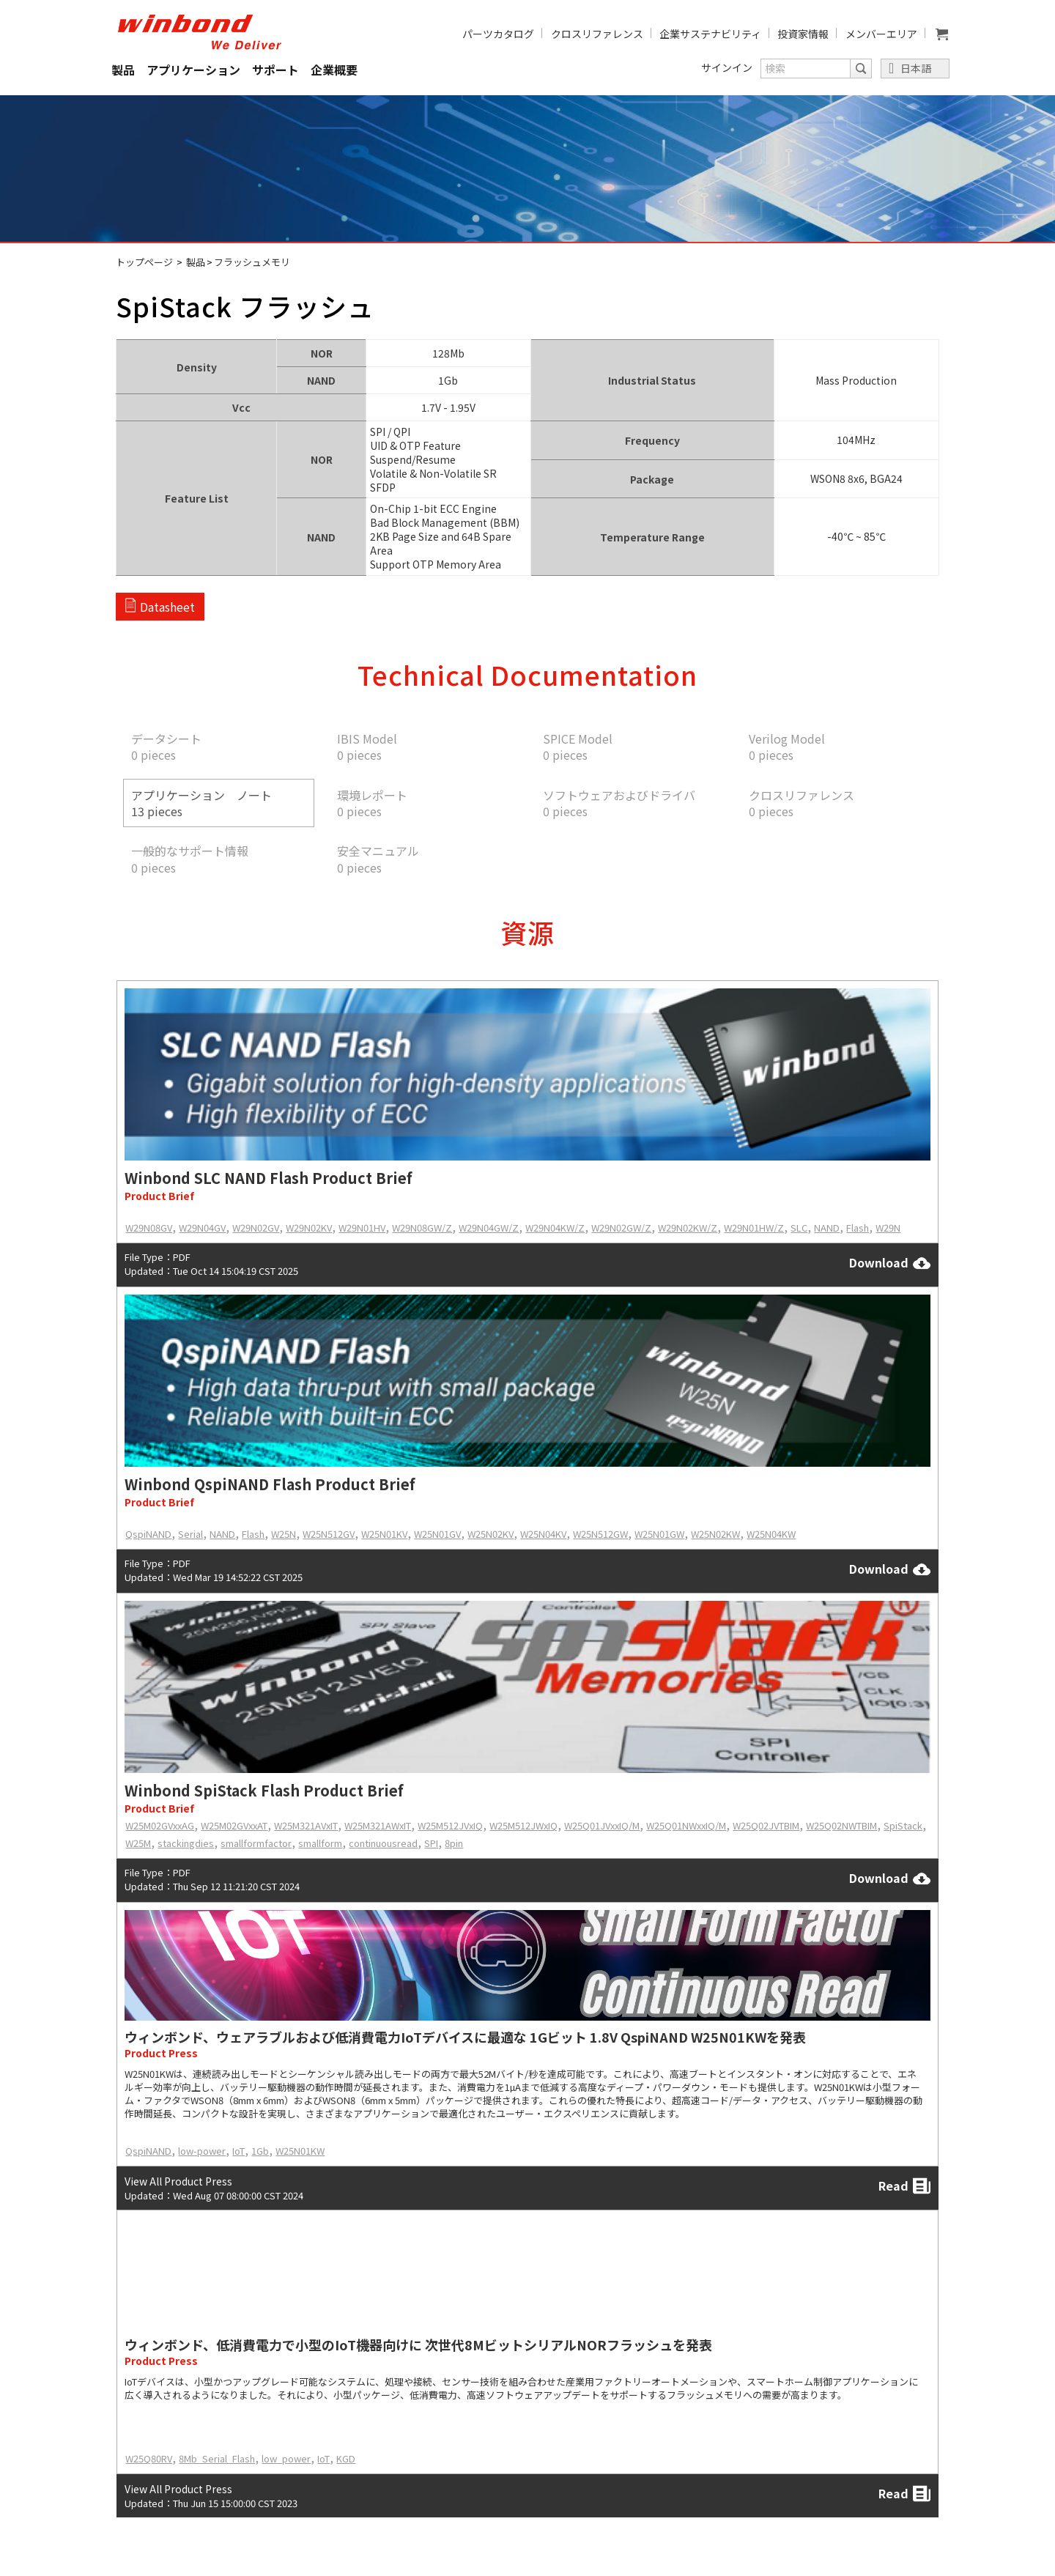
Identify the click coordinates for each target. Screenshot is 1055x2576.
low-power (202, 2151)
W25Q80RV (148, 2458)
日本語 (915, 68)
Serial (190, 1534)
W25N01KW (300, 2151)
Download (889, 1263)
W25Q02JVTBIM (766, 1825)
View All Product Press (178, 2181)
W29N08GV (148, 1228)
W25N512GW (600, 1534)
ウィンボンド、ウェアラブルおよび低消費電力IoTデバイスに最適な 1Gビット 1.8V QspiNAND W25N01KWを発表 (465, 2037)
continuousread (383, 1843)
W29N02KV (309, 1228)
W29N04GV (202, 1228)
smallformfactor (256, 1843)
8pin (454, 1843)
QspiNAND (148, 1534)
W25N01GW (659, 1534)
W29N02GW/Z (621, 1228)
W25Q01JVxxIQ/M (602, 1825)
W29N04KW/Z (555, 1228)
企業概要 (334, 69)
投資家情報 (803, 33)
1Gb (260, 2151)
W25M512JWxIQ (523, 1825)
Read (904, 2185)
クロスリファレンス (597, 33)
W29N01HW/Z (754, 1228)
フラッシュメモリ (252, 262)
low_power (286, 2458)
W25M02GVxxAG (159, 1825)
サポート (275, 69)
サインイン (726, 67)
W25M (138, 1843)
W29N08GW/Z (422, 1228)
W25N (283, 1534)
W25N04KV (543, 1534)
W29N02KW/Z (687, 1228)
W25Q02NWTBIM (841, 1825)
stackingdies (186, 1843)
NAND (827, 1228)
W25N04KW (771, 1534)
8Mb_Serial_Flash (217, 2458)
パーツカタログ (498, 33)
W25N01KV (384, 1534)
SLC (799, 1228)
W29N (888, 1228)
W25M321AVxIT (306, 1825)
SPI (431, 1843)
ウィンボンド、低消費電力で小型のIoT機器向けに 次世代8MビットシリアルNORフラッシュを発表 (418, 2344)
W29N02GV (255, 1228)
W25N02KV (490, 1534)
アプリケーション (193, 69)
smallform (320, 1843)
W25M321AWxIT (377, 1825)
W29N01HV (361, 1228)
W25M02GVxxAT (234, 1825)
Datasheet (167, 606)
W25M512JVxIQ (450, 1825)
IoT (238, 2151)
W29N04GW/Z (489, 1228)
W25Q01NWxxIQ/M (686, 1825)
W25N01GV (437, 1534)
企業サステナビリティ (710, 33)
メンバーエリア (881, 33)
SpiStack (903, 1825)
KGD (345, 2458)
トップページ (144, 262)
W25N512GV (329, 1534)
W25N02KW (715, 1534)
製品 (123, 69)
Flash (857, 1228)
